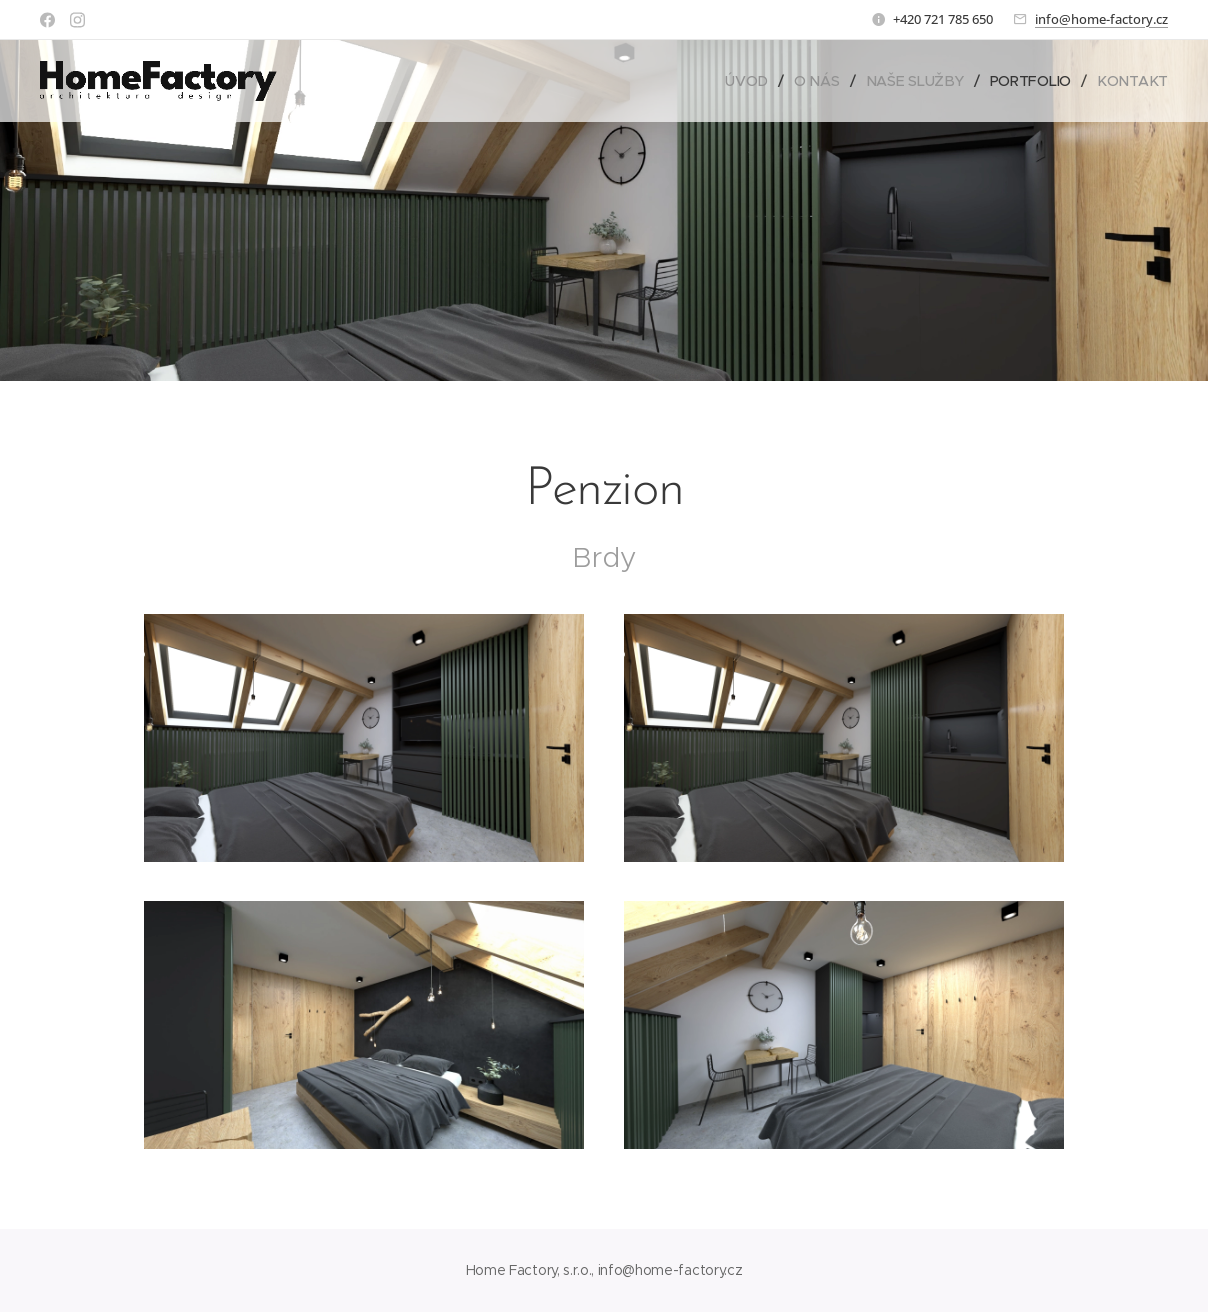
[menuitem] (752, 81)
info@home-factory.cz (1101, 19)
